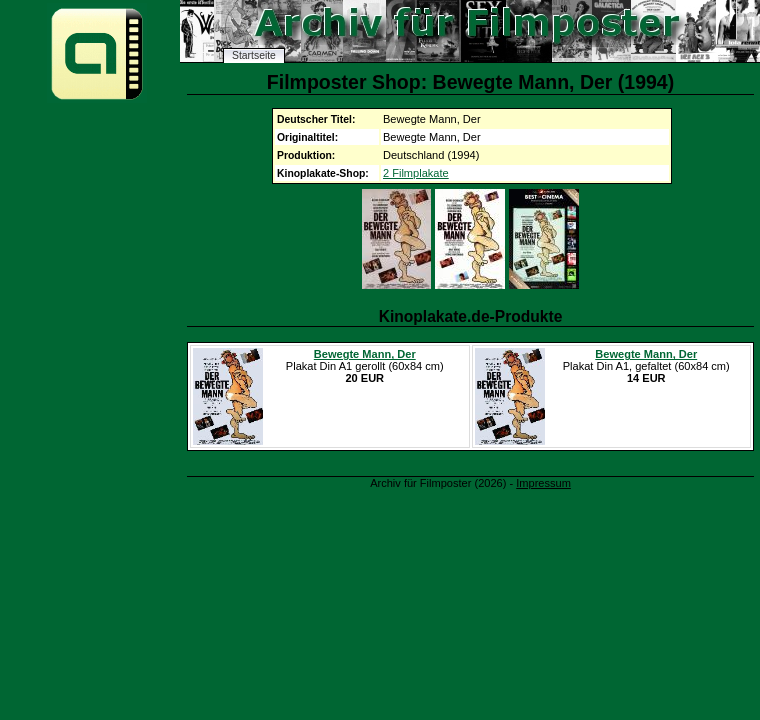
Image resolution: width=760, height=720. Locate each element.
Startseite (254, 55)
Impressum (543, 483)
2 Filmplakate (416, 173)
